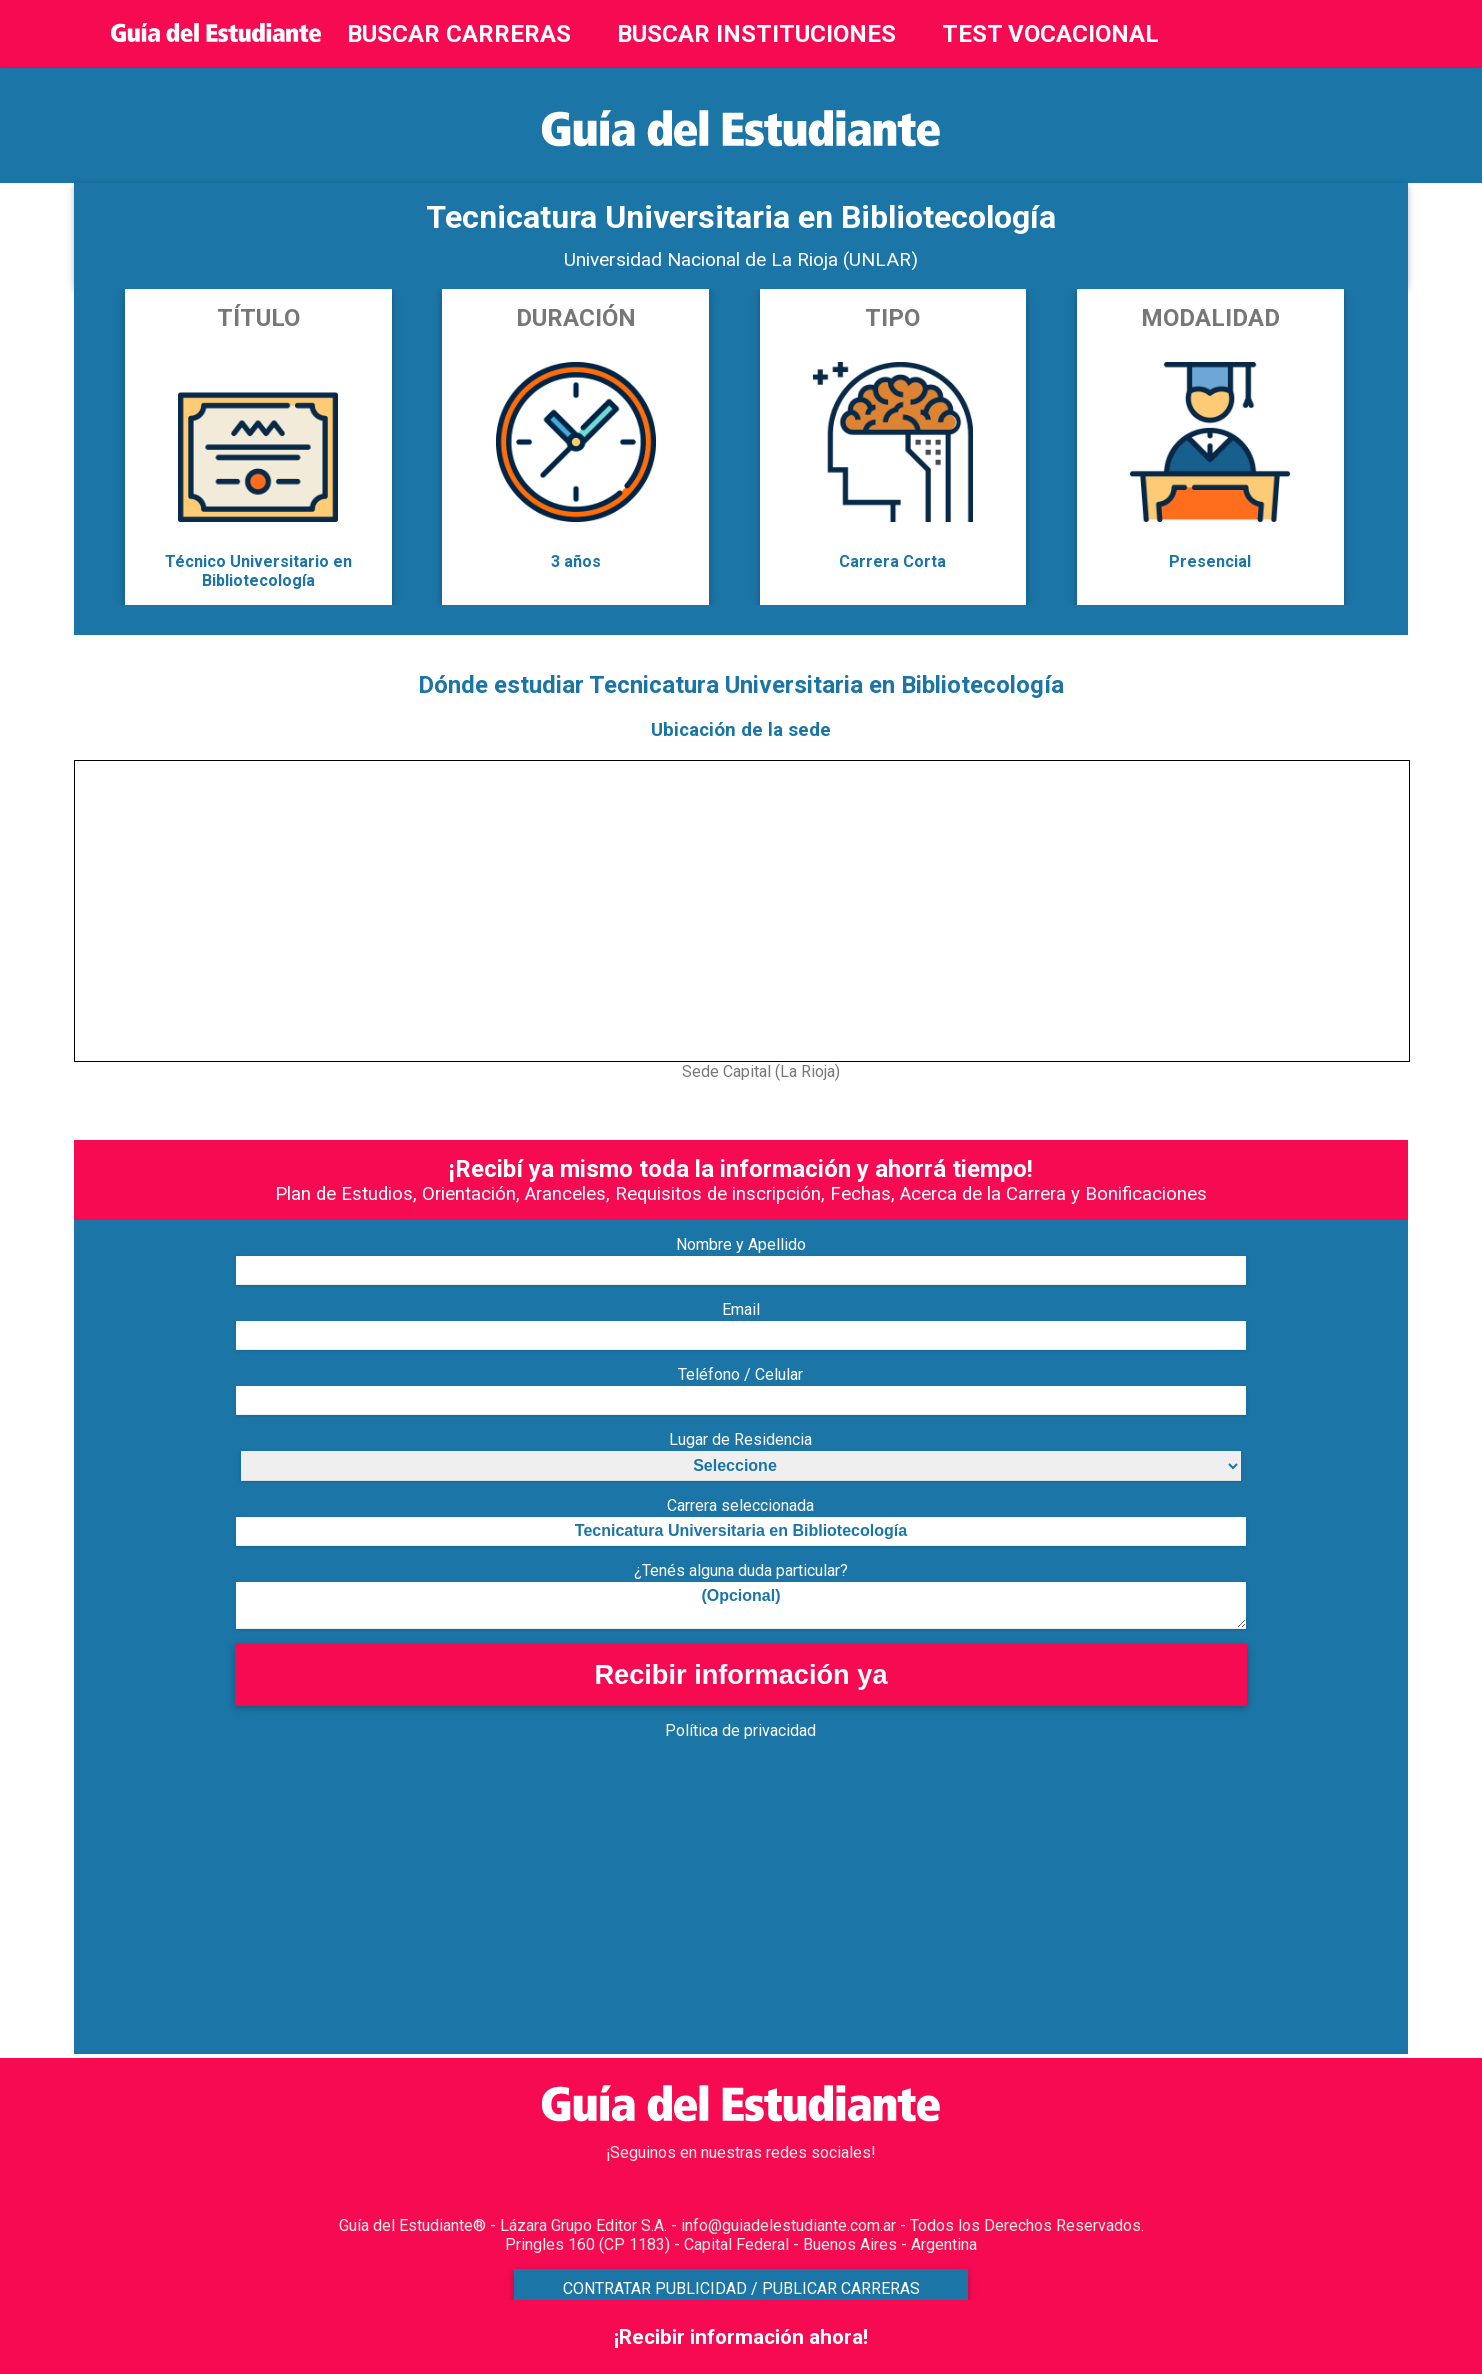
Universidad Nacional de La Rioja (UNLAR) (741, 259)
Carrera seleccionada (740, 1505)
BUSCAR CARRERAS (459, 34)
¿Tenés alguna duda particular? (741, 1570)
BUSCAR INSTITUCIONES (756, 34)
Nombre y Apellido (741, 1244)
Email (741, 1309)
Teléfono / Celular (740, 1374)
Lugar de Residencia (740, 1439)
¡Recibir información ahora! (741, 2337)
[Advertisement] (674, 1914)
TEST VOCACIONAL (1050, 34)
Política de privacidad (740, 1730)
